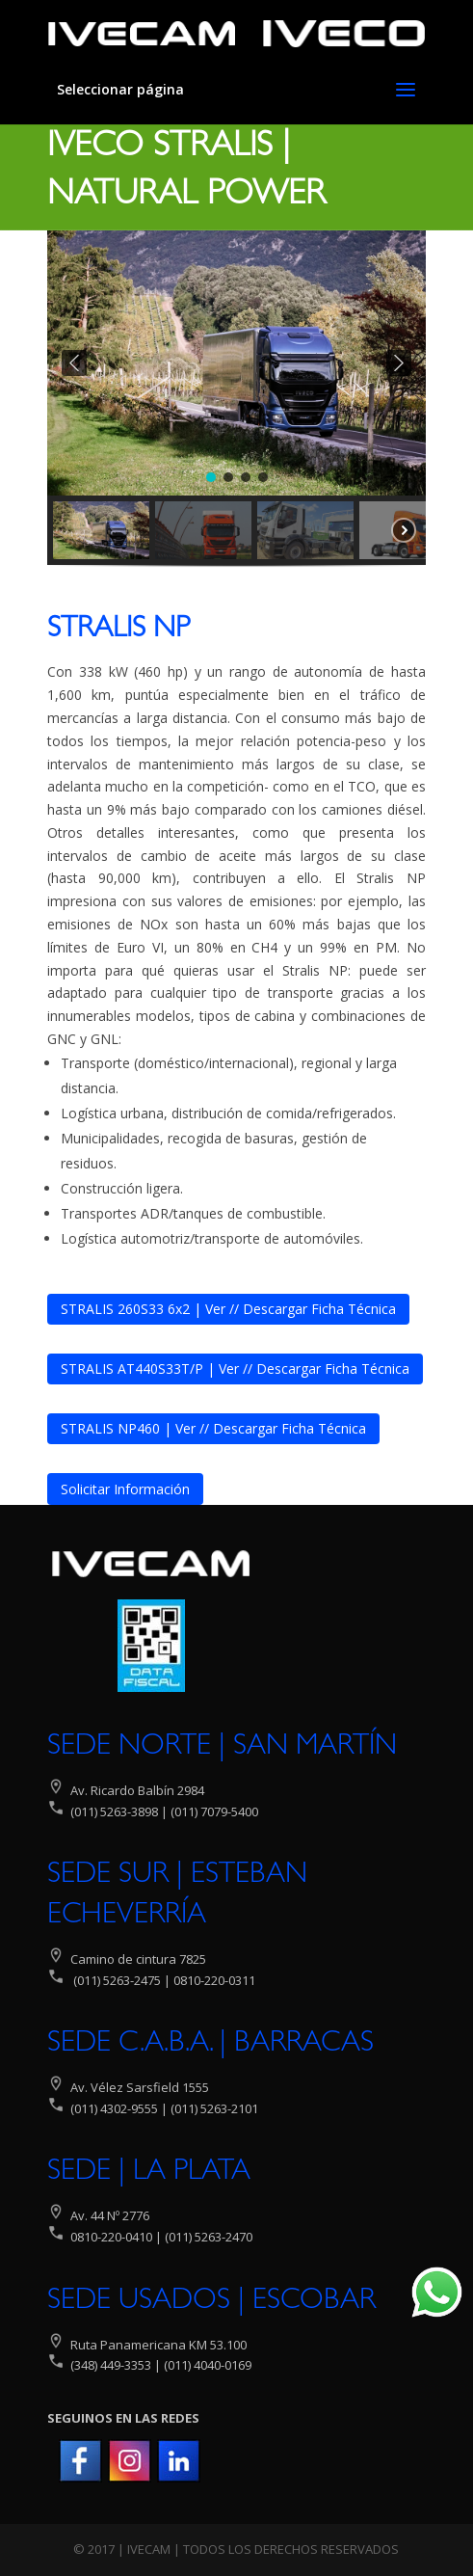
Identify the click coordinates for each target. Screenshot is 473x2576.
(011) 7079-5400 (213, 1811)
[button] (74, 362)
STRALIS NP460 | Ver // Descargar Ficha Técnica (213, 1428)
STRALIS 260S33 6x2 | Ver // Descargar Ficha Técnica (228, 1309)
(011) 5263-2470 (208, 2236)
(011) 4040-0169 (207, 2365)
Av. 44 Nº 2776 (108, 2215)
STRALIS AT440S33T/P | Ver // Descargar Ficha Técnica (235, 1368)
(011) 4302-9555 (114, 2108)
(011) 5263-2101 (214, 2108)
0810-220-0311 (214, 1980)
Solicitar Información (125, 1489)
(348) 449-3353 (109, 2365)
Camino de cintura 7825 (138, 1959)
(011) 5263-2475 (117, 1980)
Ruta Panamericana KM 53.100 (158, 2344)
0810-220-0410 (111, 2236)
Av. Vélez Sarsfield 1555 (139, 2087)
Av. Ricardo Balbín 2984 (137, 1790)
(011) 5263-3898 (114, 1811)
